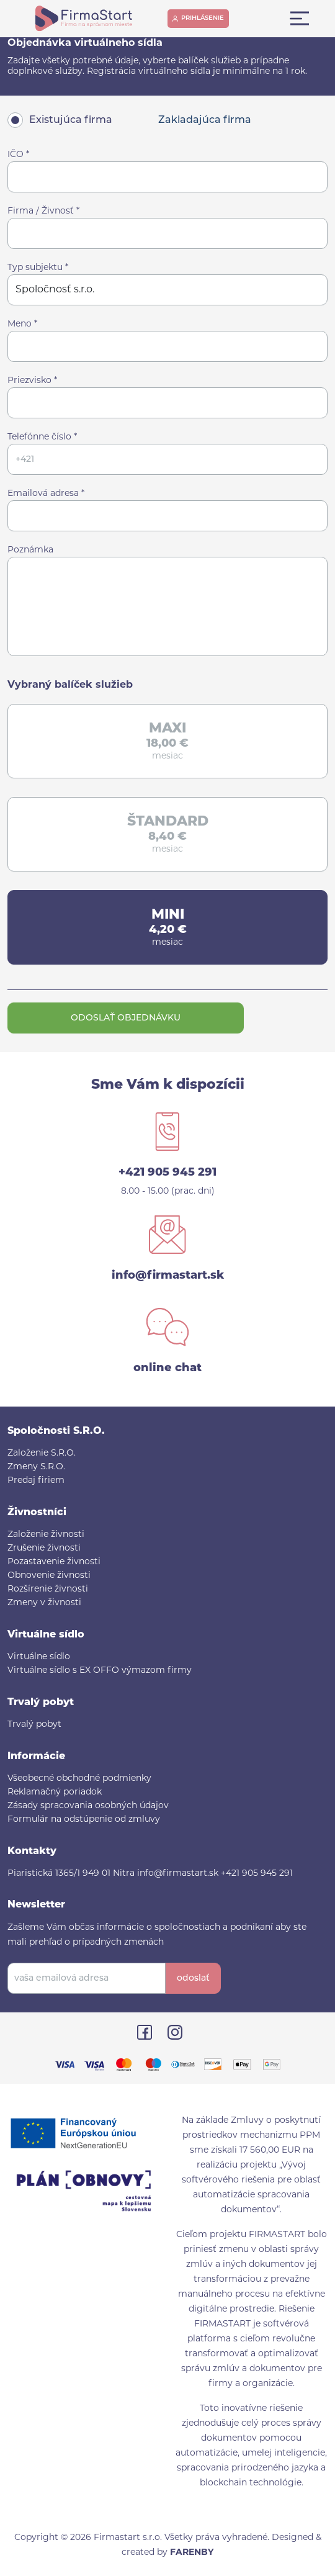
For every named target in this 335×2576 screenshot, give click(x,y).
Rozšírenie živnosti (47, 1589)
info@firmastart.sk (168, 1276)
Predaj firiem (36, 1480)
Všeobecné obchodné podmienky (79, 1778)
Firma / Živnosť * (43, 211)
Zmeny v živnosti (44, 1603)
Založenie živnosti (45, 1534)
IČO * (18, 155)
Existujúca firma (70, 120)
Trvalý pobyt (34, 1724)
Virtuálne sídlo (38, 1657)
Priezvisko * (32, 380)
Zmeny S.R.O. (36, 1467)
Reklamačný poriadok (54, 1792)
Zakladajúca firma (204, 120)
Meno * (22, 324)
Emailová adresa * (45, 493)
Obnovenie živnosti (49, 1575)
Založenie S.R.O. (41, 1453)
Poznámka (30, 550)
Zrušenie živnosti (44, 1548)
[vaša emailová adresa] (86, 1978)
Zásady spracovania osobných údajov (88, 1806)
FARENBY (191, 2552)
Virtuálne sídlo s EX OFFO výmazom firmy (99, 1670)
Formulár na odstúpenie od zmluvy (83, 1819)
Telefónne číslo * (42, 437)
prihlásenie (202, 18)
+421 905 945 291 (167, 1173)
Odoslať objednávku (126, 1018)
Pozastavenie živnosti (53, 1562)
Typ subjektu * (37, 267)
